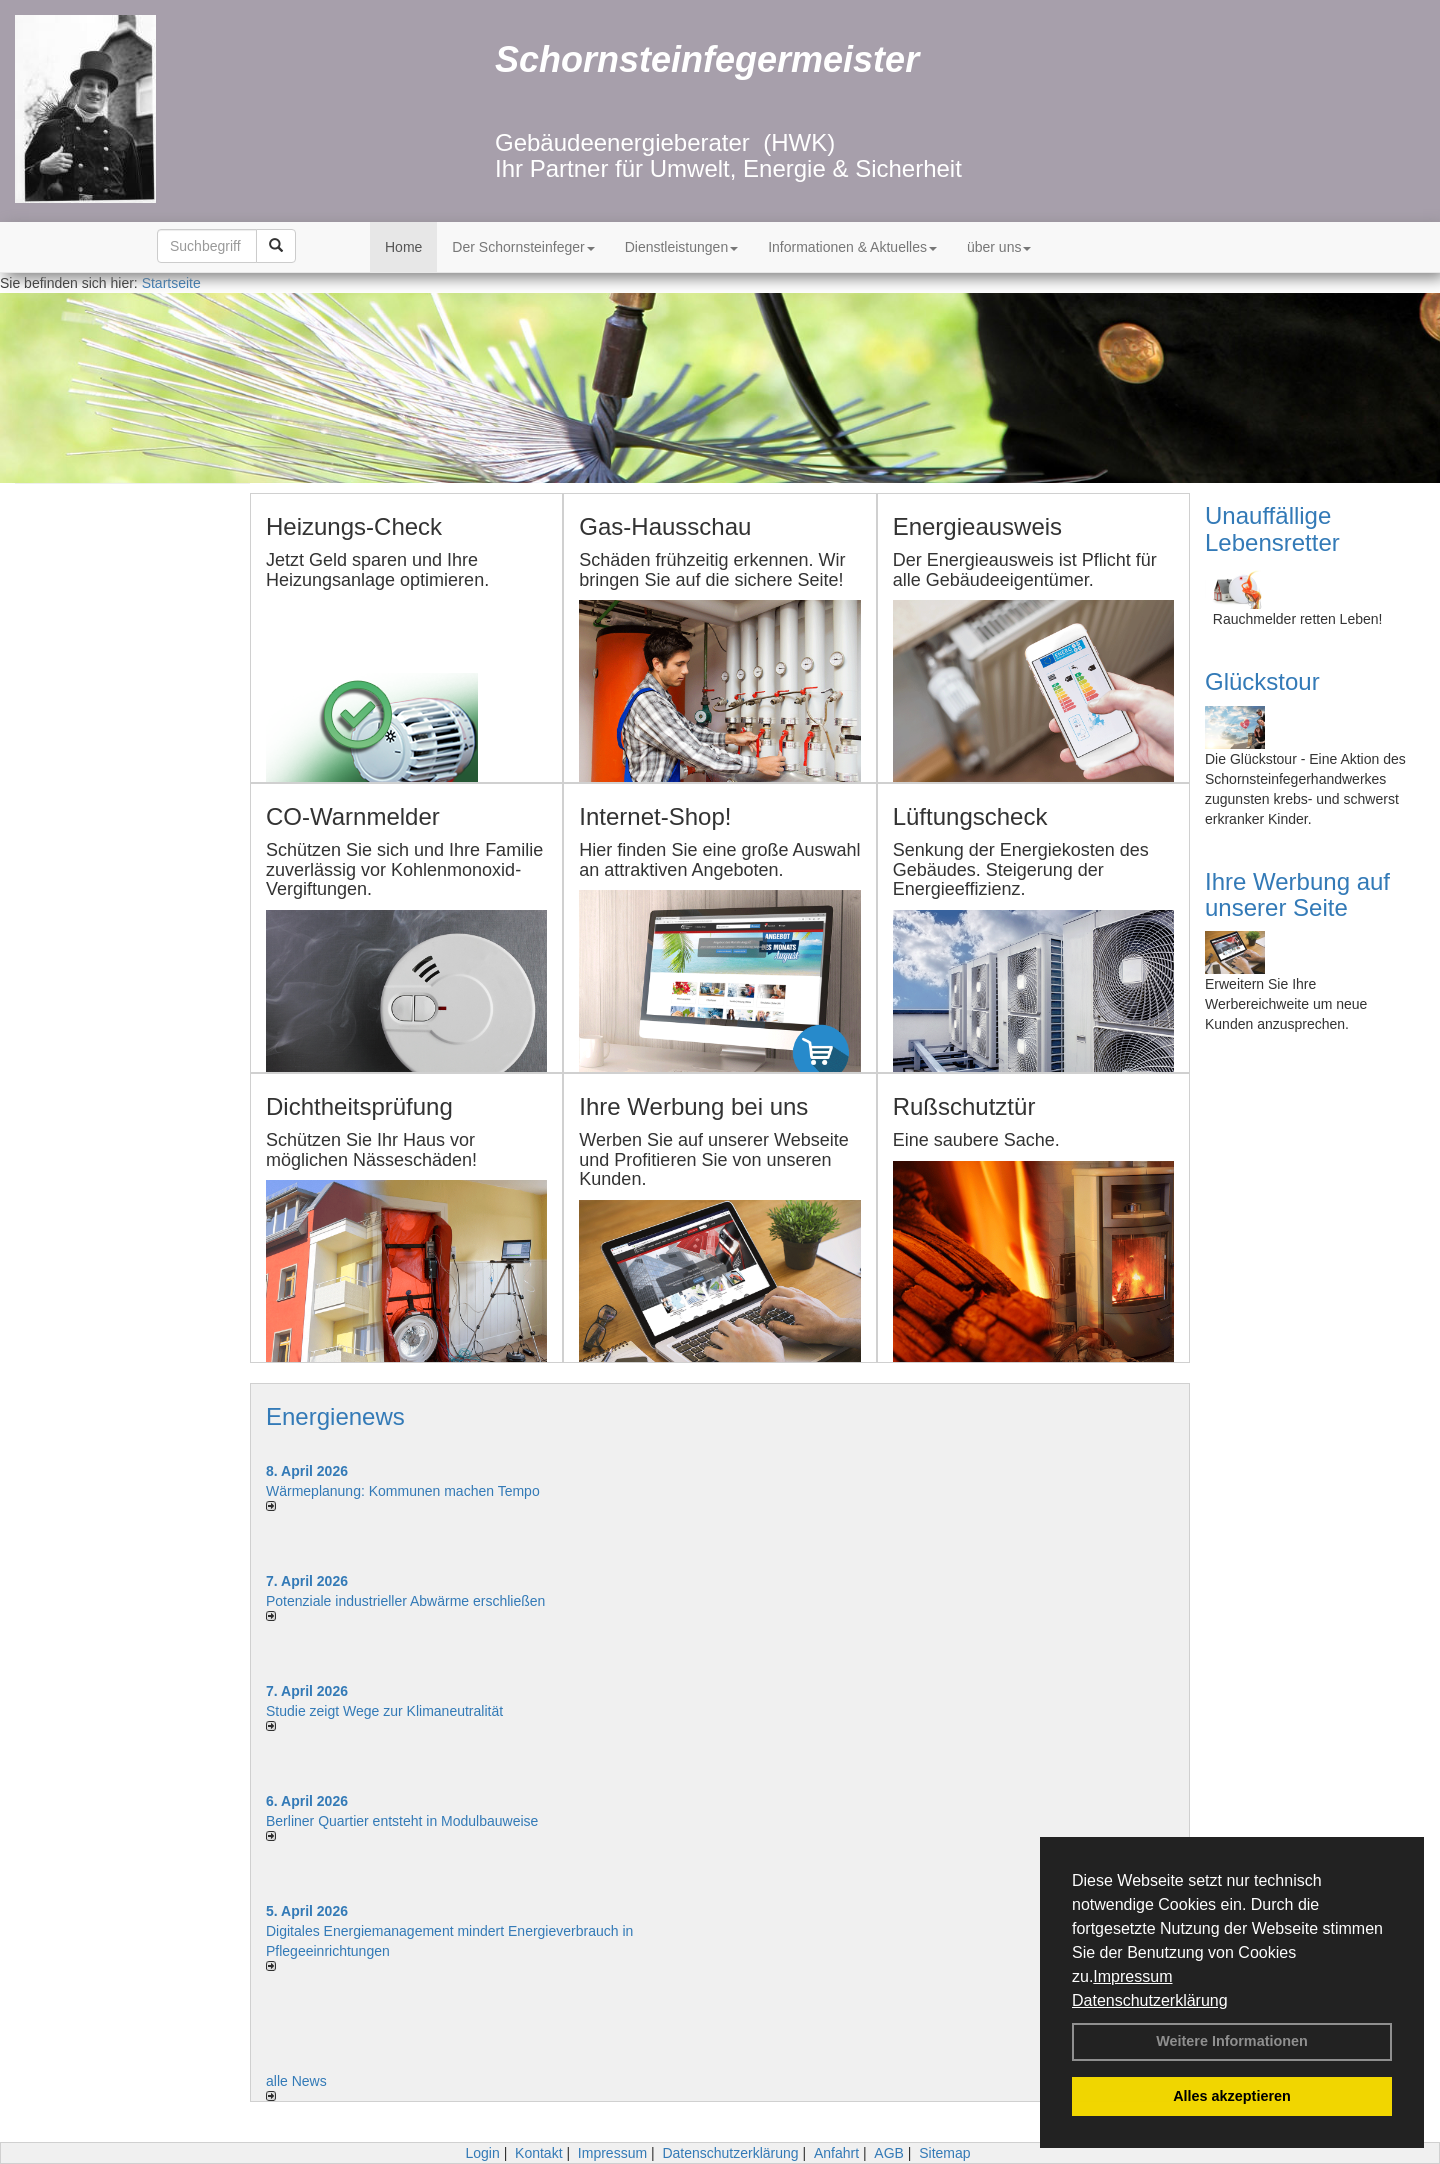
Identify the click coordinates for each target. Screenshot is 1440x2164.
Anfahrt (836, 2153)
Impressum (1132, 1976)
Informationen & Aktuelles (852, 247)
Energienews (335, 1416)
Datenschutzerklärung (1150, 2000)
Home (403, 247)
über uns (999, 247)
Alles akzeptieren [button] (1232, 2096)
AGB (889, 2153)
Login (482, 2153)
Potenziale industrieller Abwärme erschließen (405, 1601)
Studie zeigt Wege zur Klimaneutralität (384, 1711)
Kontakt (538, 2153)
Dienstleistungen (682, 247)
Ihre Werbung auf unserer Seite (1297, 894)
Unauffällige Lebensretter (1272, 528)
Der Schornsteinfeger (523, 247)
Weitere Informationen (1232, 2041)
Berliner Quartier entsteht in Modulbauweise (402, 1821)
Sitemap (944, 2153)
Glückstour (1262, 681)
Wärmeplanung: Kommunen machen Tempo (403, 1491)
